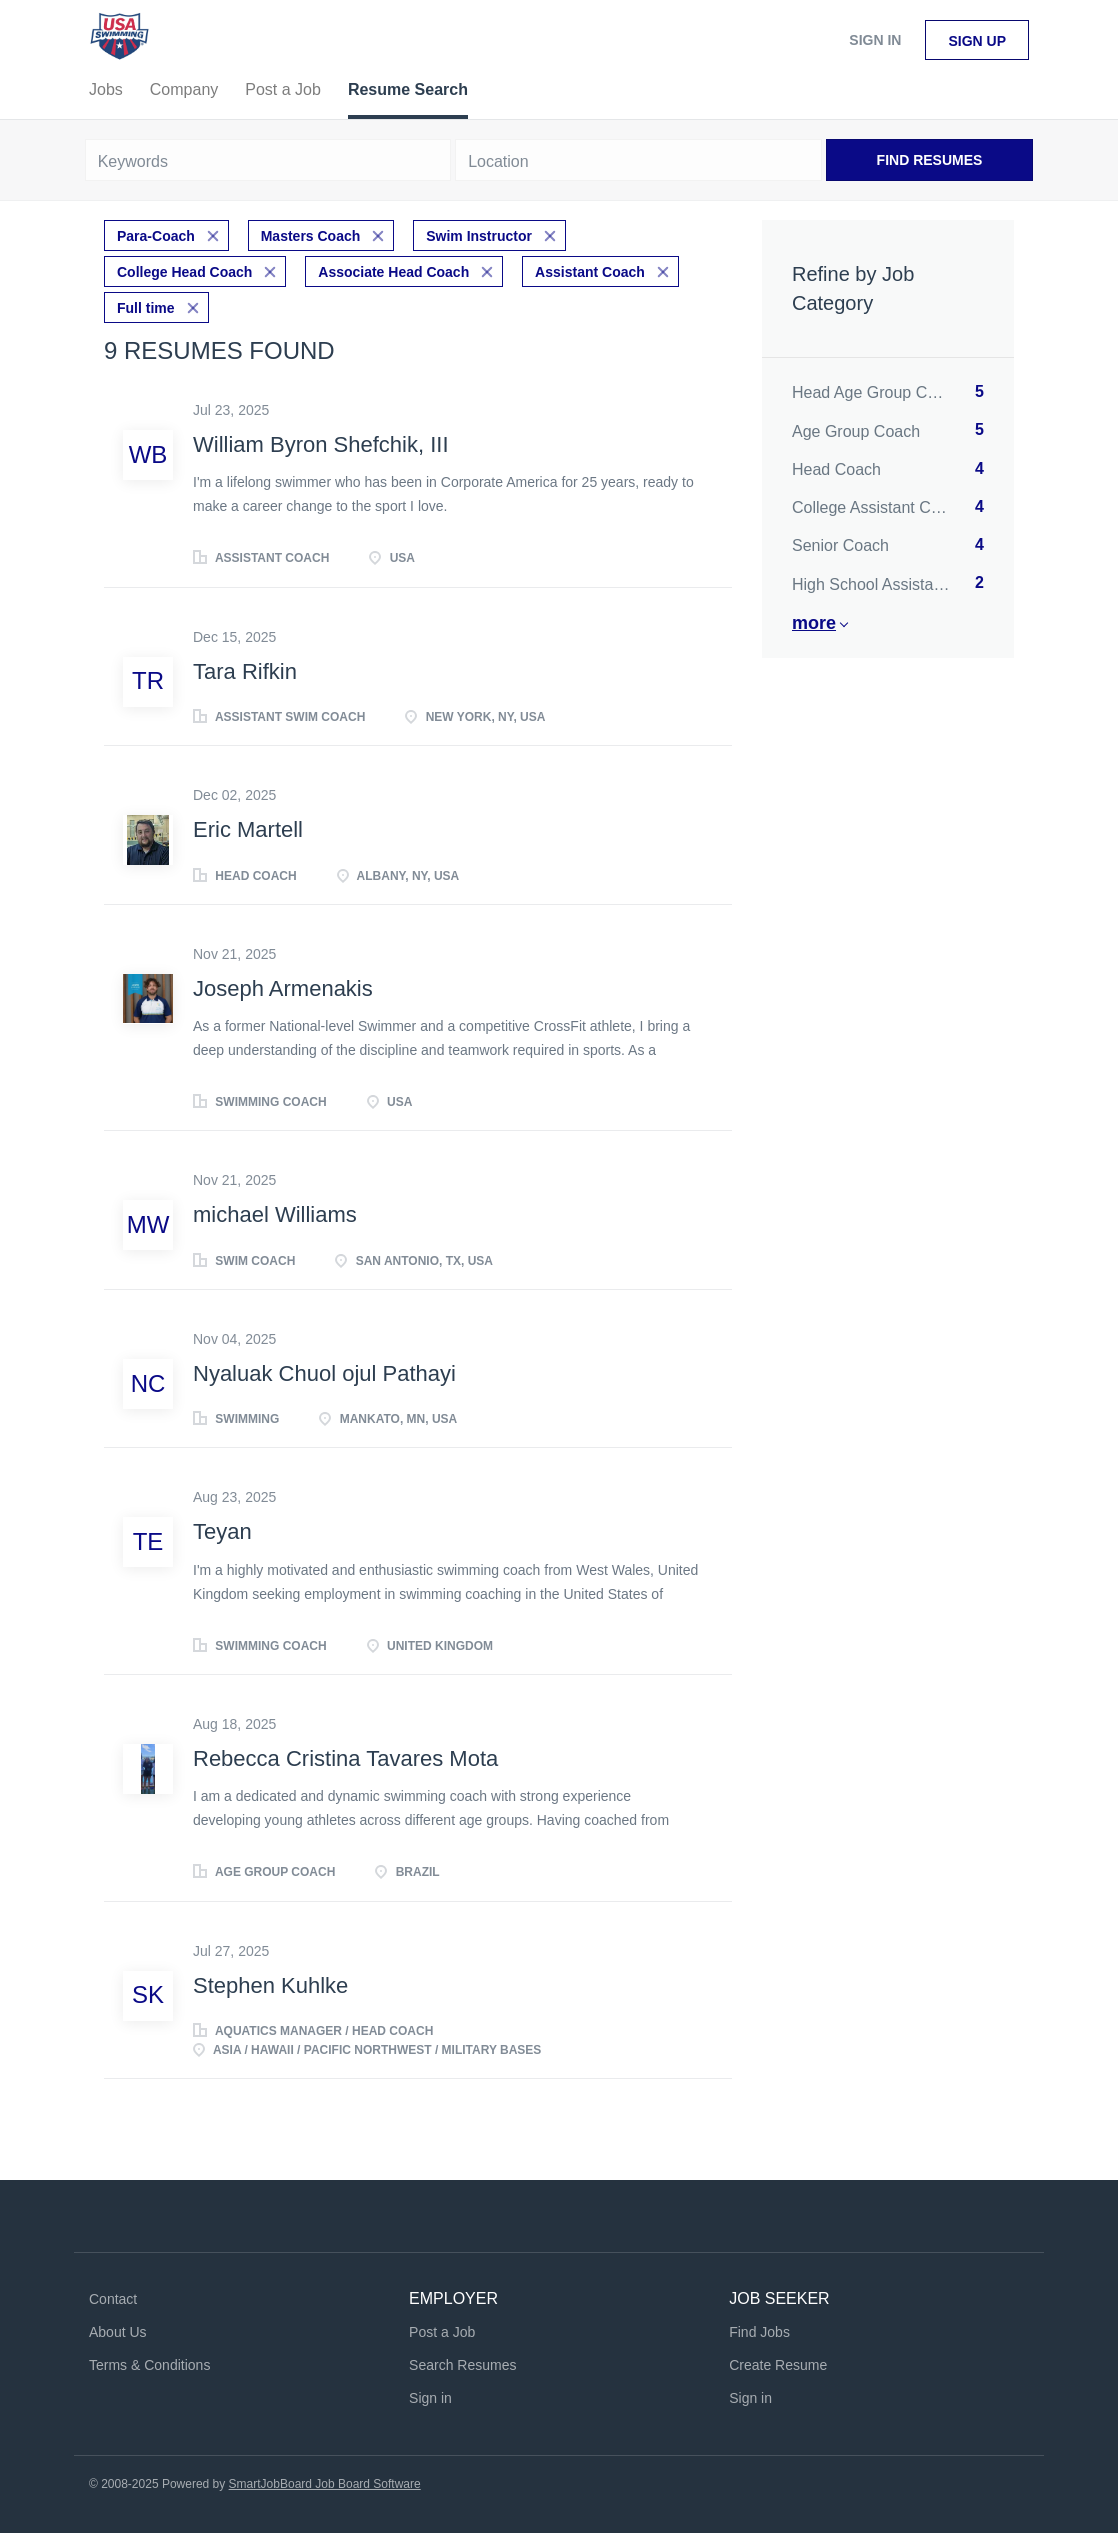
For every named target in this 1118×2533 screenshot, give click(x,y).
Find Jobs (759, 2332)
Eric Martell (248, 829)
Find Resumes (930, 160)
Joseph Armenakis (283, 988)
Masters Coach (311, 236)
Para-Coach (156, 236)
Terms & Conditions (149, 2365)
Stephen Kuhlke (270, 1985)
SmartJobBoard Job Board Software (325, 2484)
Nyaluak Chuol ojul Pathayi (324, 1373)
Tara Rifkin (245, 671)
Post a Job (442, 2332)
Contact (113, 2299)
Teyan (222, 1531)
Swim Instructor (479, 236)
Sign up (977, 41)
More (814, 623)
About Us (118, 2332)
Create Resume (778, 2365)
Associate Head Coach (393, 272)
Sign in (875, 40)
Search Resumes (462, 2365)
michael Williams (275, 1214)
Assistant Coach (590, 272)
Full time (146, 308)
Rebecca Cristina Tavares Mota (345, 1758)
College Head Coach (184, 272)
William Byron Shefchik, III (321, 444)
